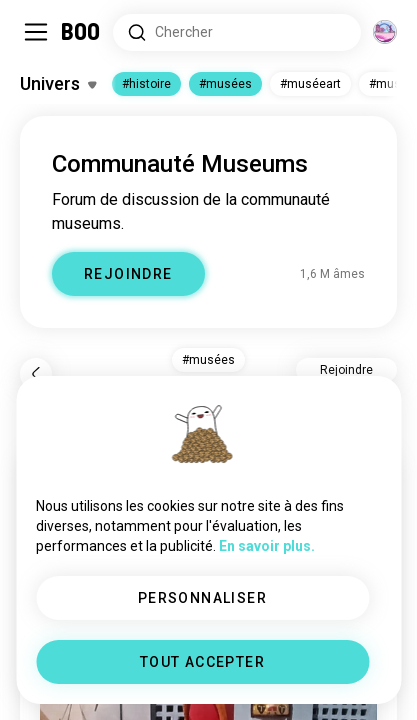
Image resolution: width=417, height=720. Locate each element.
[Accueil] (81, 32)
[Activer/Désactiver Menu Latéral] (36, 32)
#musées (225, 84)
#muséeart (310, 84)
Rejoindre (346, 370)
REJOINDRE (128, 274)
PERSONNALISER (202, 598)
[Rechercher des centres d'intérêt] (237, 32)
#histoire (146, 84)
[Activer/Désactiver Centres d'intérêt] (58, 84)
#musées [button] (208, 360)
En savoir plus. (267, 546)
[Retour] (36, 374)
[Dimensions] (385, 32)
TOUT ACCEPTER (202, 662)
